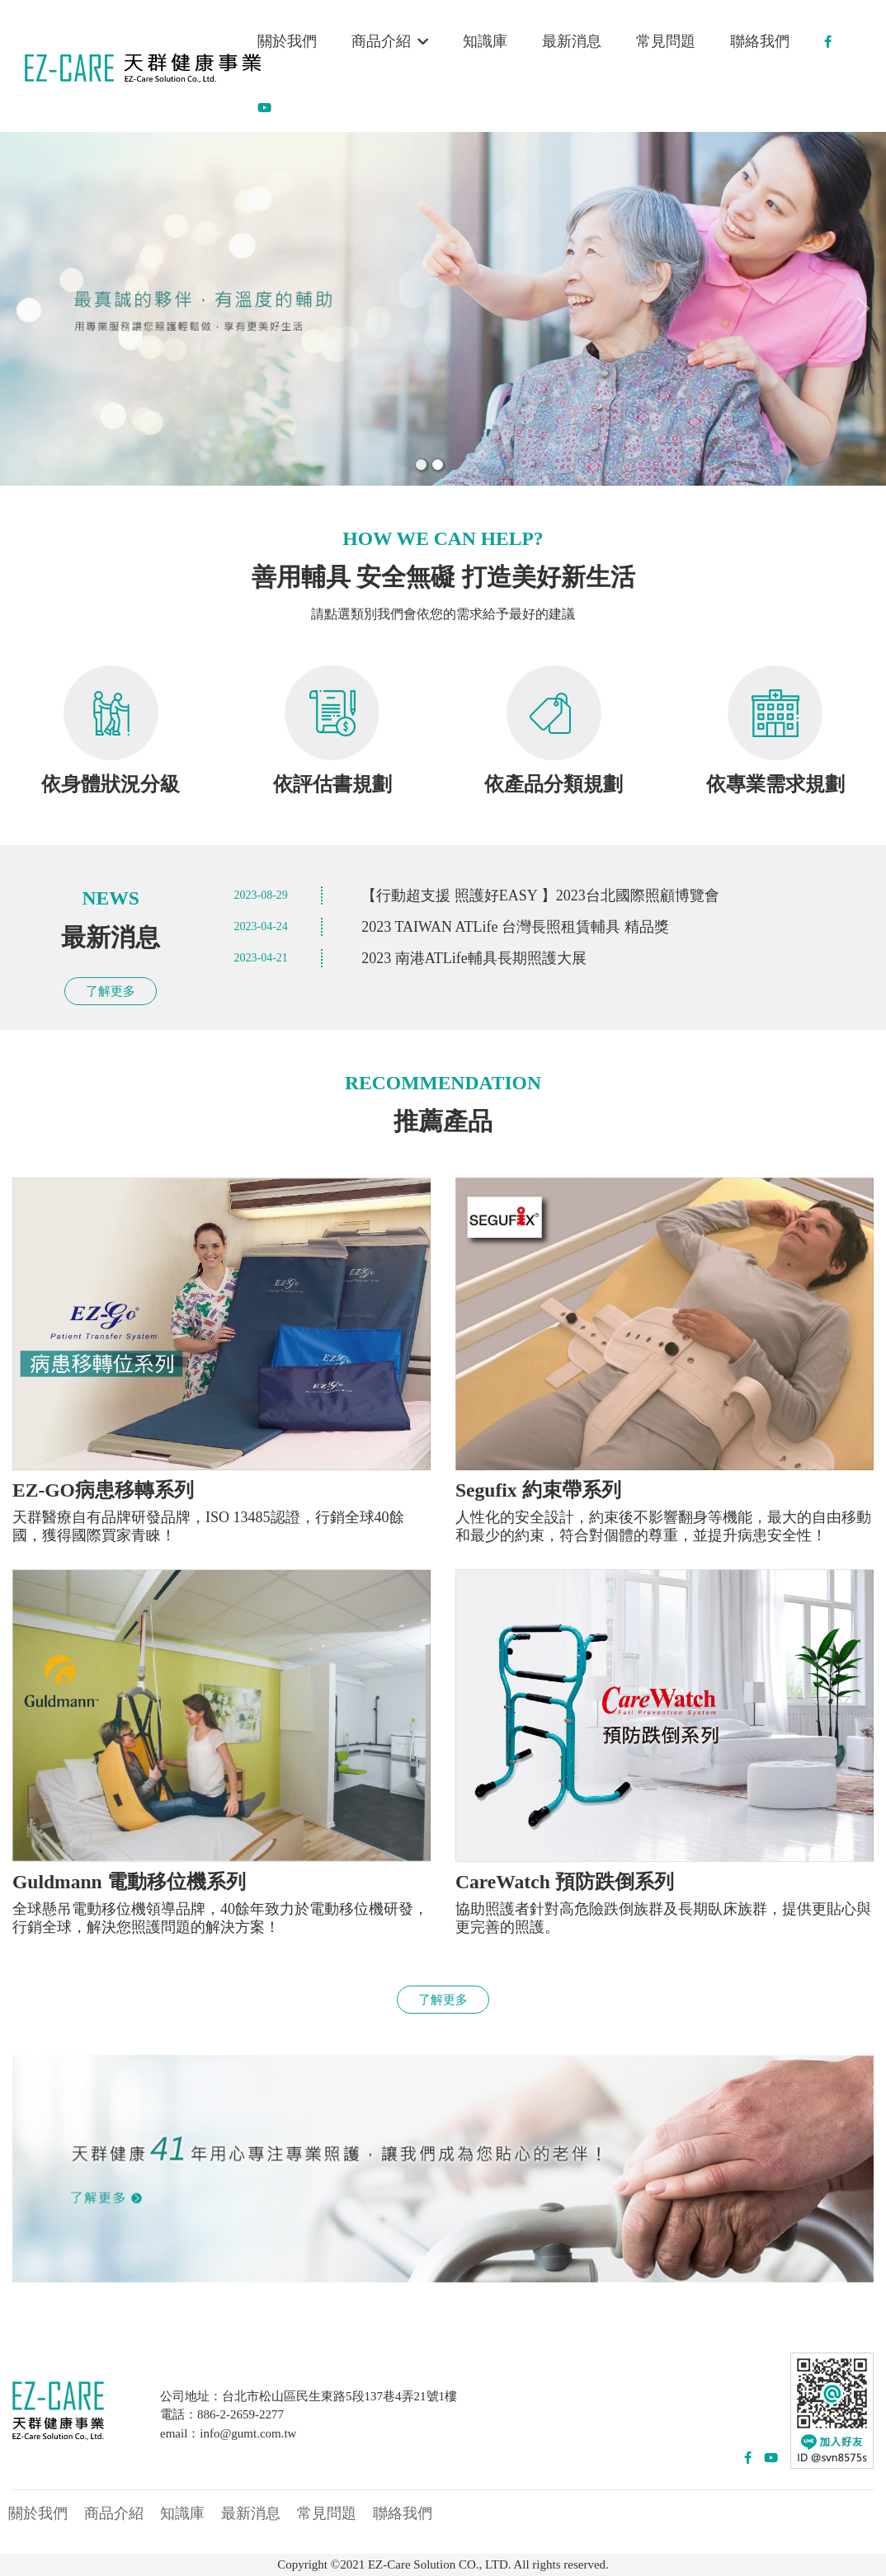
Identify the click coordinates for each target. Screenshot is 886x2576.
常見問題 (665, 41)
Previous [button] (24, 309)
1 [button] (420, 463)
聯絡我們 (759, 41)
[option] (443, 309)
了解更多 (110, 991)
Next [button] (862, 309)
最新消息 (571, 41)
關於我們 (287, 41)
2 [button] (436, 463)
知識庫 (485, 41)
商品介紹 (389, 41)
